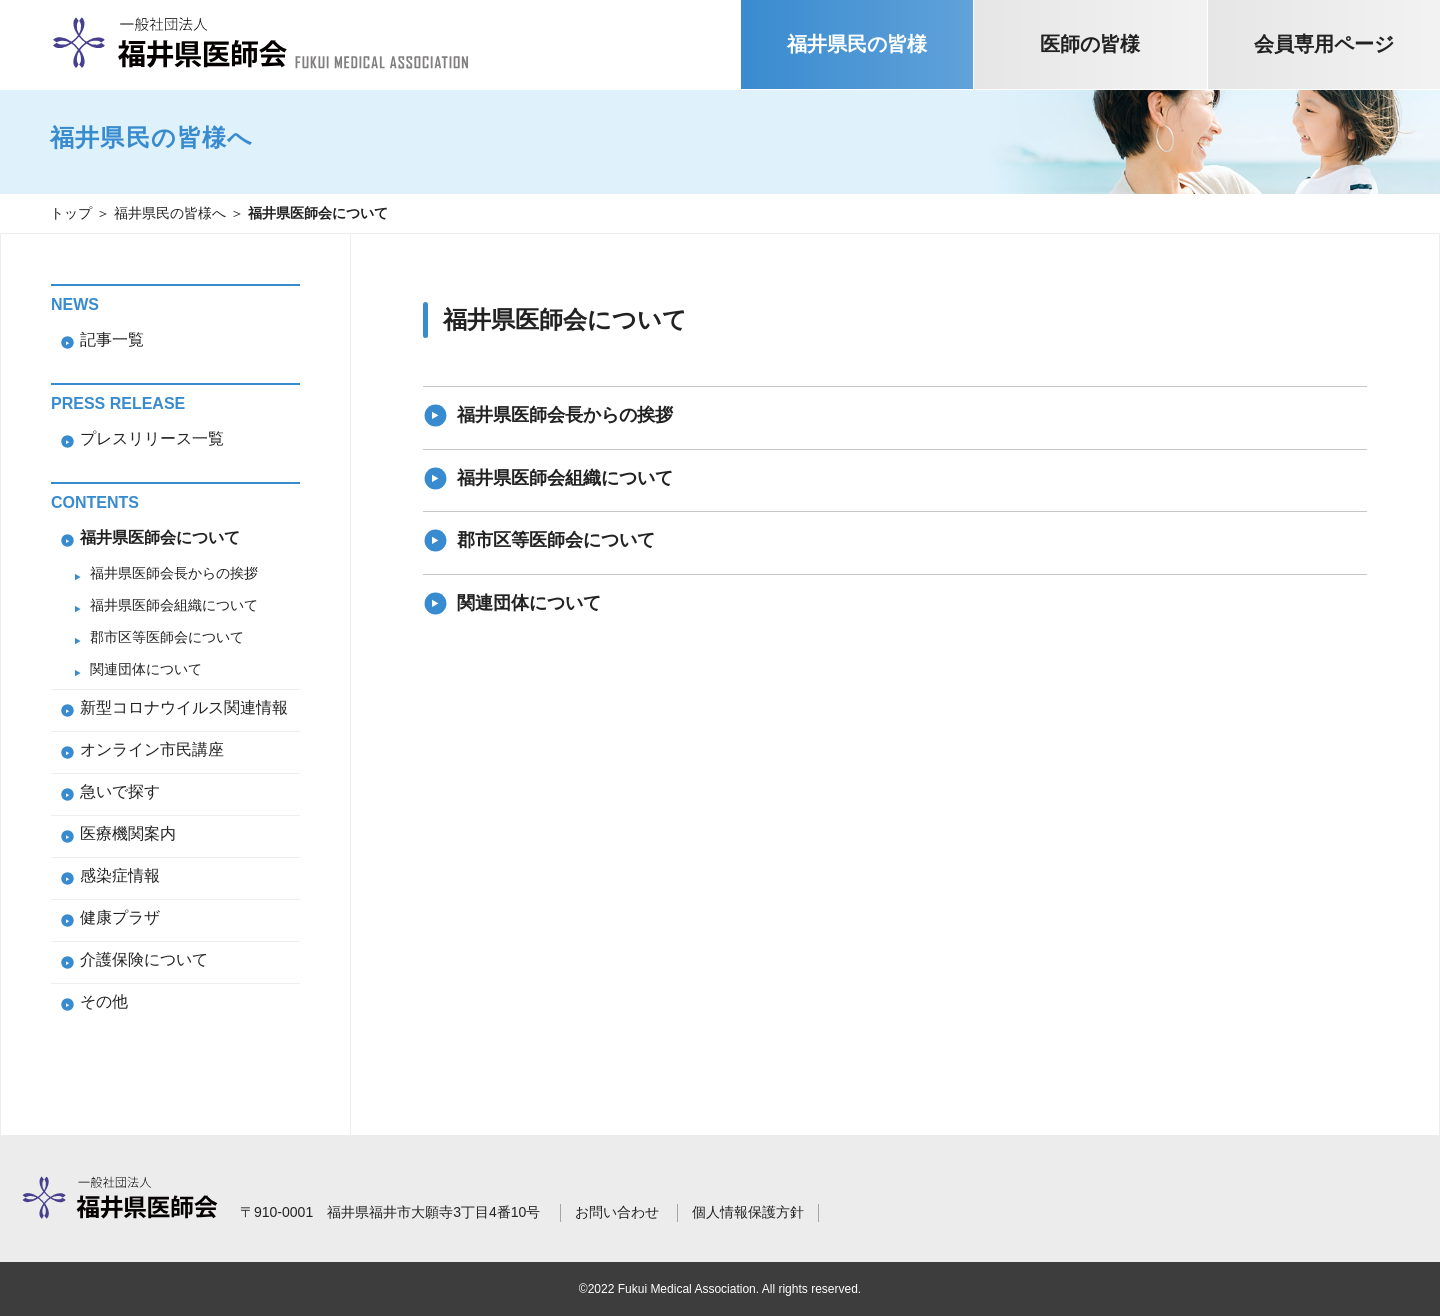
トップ (71, 213)
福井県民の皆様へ (170, 213)
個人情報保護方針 (748, 1212)
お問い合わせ (617, 1212)
